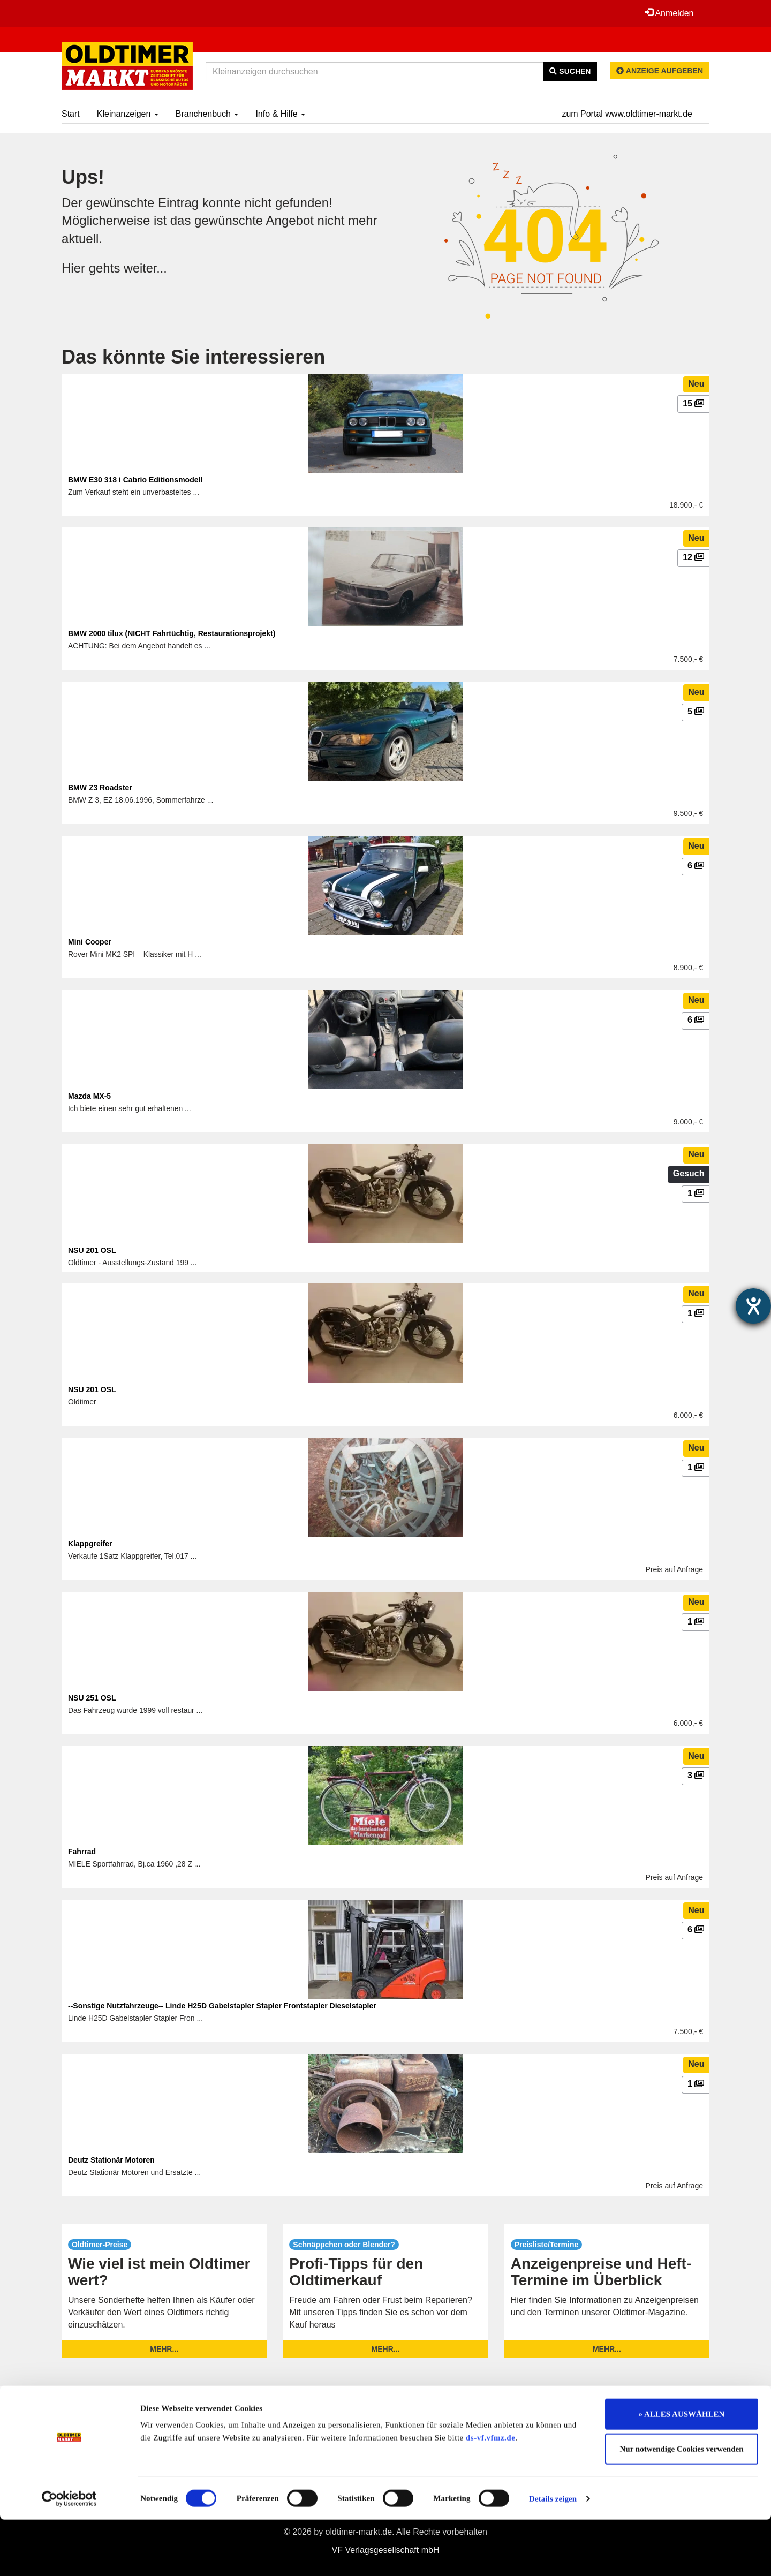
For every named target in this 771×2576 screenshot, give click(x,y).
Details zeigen (553, 2555)
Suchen (570, 71)
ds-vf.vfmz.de (490, 2494)
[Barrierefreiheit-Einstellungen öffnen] (753, 1306)
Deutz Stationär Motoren (111, 2160)
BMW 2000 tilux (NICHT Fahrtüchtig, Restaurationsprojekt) (171, 633)
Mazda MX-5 (89, 1096)
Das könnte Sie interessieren (193, 357)
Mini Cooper (89, 942)
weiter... (146, 268)
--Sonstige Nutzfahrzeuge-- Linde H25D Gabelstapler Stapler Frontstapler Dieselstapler (222, 2005)
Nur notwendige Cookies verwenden (682, 2506)
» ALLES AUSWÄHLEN (682, 2470)
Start (71, 113)
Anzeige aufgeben (659, 70)
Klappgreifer (90, 1543)
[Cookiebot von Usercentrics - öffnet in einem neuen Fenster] (69, 2555)
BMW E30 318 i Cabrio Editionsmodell (135, 479)
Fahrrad (82, 1851)
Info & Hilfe (280, 113)
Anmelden (668, 13)
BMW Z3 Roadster (100, 787)
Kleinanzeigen (127, 113)
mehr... (164, 2349)
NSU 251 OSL (92, 1698)
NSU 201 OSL (92, 1250)
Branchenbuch (207, 113)
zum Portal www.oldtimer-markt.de (627, 113)
